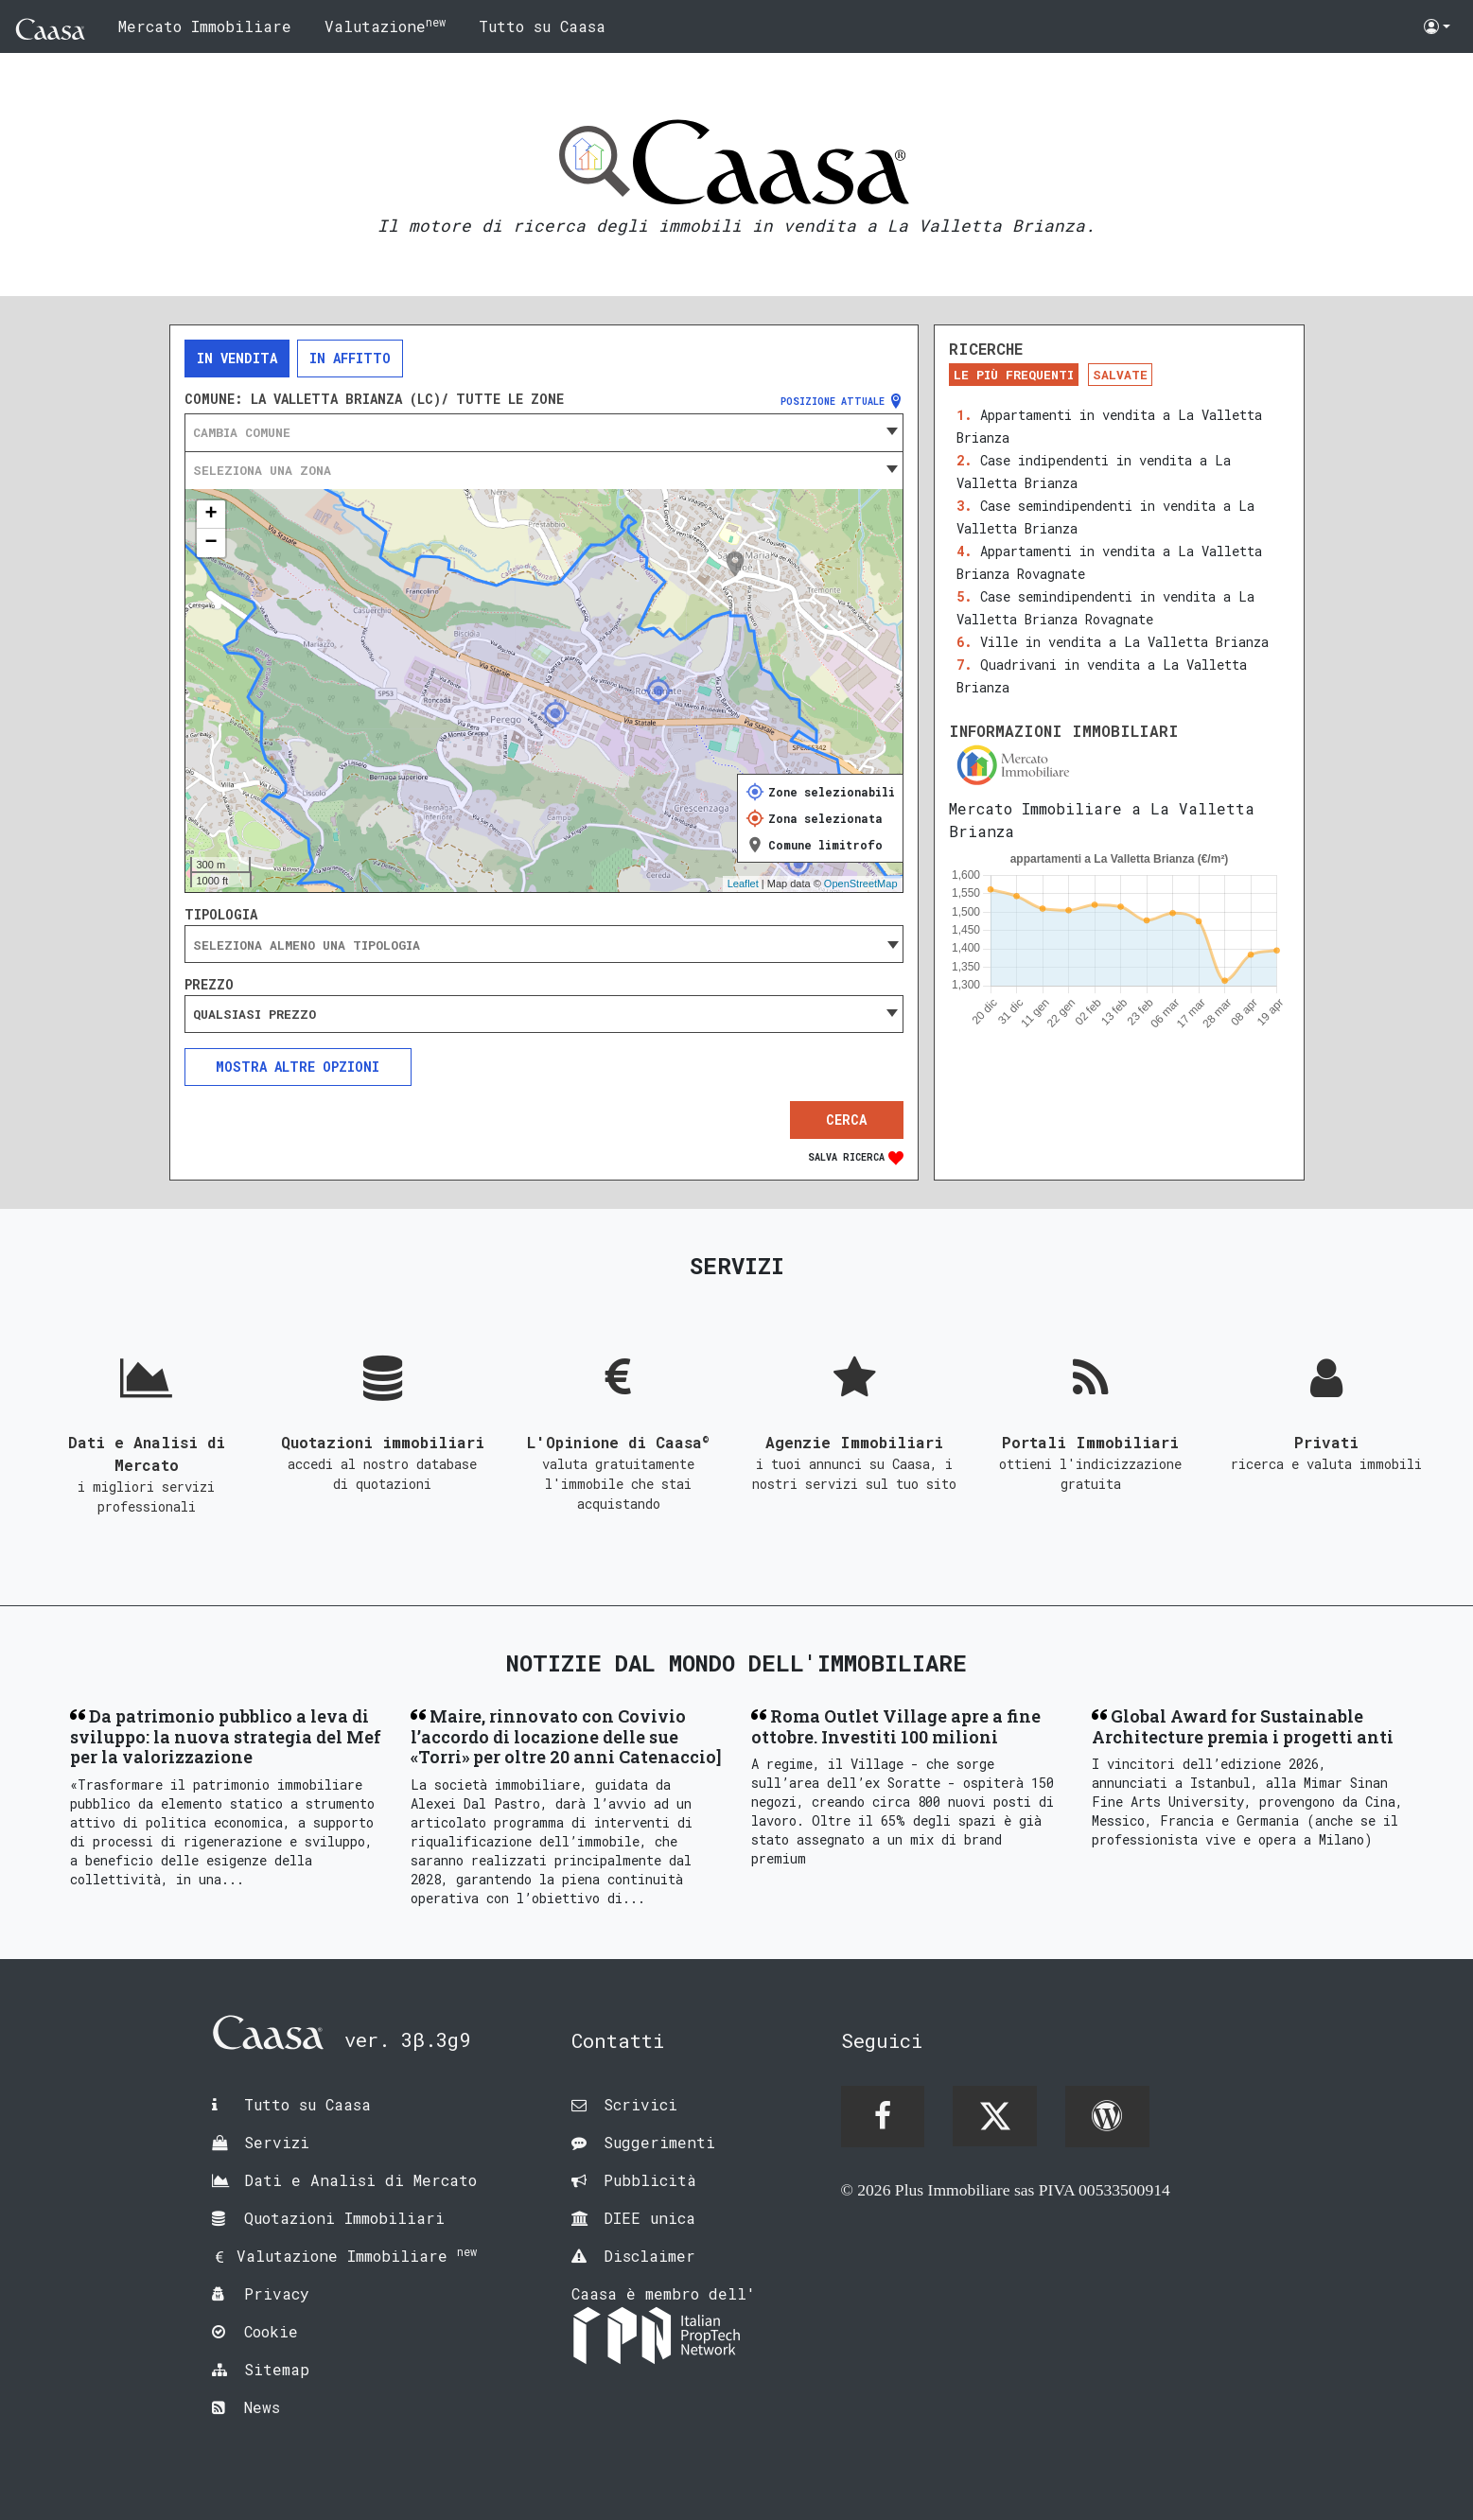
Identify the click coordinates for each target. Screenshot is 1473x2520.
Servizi (276, 2142)
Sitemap (276, 2369)
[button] (1437, 26)
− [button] (210, 543)
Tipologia (220, 914)
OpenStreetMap (861, 883)
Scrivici (640, 2104)
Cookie (271, 2331)
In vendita (237, 358)
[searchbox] (544, 945)
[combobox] (543, 432)
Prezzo (209, 984)
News (262, 2407)
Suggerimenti (659, 2142)
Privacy (276, 2293)
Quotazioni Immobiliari (344, 2218)
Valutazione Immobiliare (357, 2256)
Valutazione (385, 25)
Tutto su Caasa (542, 26)
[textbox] (544, 432)
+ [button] (210, 514)
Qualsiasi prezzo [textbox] (254, 1014)
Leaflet (743, 883)
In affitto (350, 358)
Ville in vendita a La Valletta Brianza (1124, 642)
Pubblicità (650, 2180)
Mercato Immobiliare (204, 26)
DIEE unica (649, 2218)
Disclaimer (649, 2256)
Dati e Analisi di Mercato (360, 2180)
